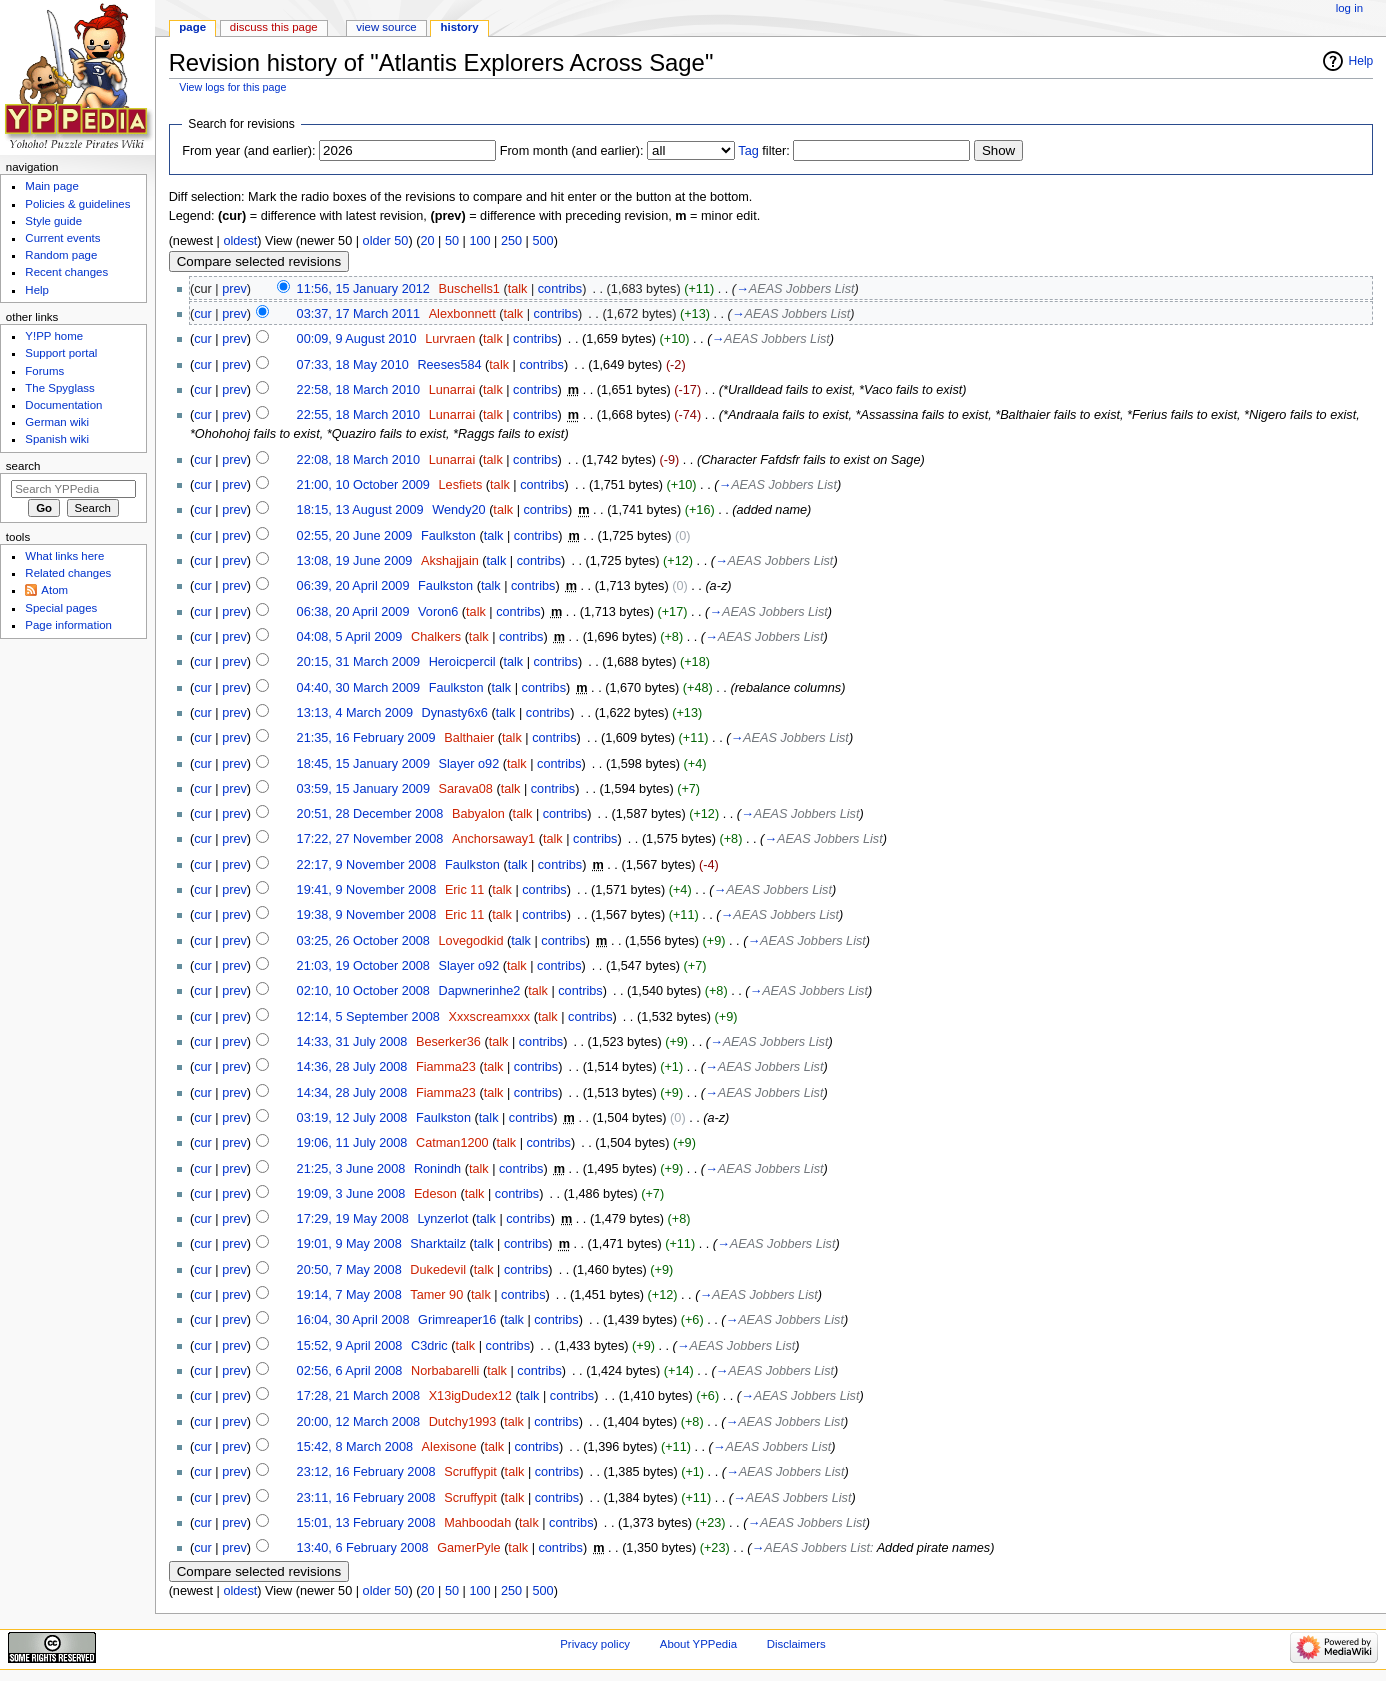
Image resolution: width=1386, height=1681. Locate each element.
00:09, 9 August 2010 (357, 339)
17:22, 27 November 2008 (370, 839)
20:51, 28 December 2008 (370, 814)
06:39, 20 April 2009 (353, 586)
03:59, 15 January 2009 (363, 789)
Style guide (53, 221)
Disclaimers (796, 1644)
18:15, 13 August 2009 (360, 510)
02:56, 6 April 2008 (350, 1371)
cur (203, 314)
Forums (44, 371)
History (460, 27)
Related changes (68, 573)
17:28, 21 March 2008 (358, 1396)
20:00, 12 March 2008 (358, 1422)
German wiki (57, 422)
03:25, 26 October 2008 (363, 941)
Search (23, 466)
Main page (52, 186)
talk (518, 289)
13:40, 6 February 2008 (363, 1548)
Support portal (61, 353)
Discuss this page (274, 27)
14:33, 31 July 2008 (352, 1042)
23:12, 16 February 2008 (366, 1472)
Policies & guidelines (77, 204)
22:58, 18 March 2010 (358, 390)
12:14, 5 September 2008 (368, 1017)
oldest (240, 241)
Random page (61, 255)
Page (192, 27)
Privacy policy (595, 1644)
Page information (68, 625)
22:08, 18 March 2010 (358, 460)
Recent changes (66, 272)
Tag (748, 151)
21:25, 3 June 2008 (351, 1169)
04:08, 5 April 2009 (350, 637)
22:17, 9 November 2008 (367, 865)
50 (452, 241)
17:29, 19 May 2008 (353, 1219)
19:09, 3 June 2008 (351, 1194)
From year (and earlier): (248, 151)
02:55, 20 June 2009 (355, 536)
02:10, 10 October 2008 (363, 991)
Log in (1349, 8)
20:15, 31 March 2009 (358, 662)
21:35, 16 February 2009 (366, 738)
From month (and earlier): (572, 151)
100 (479, 241)
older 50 (386, 241)
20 (427, 241)
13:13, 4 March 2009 (355, 713)
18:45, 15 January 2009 (363, 764)
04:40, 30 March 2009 (358, 688)
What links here (64, 556)
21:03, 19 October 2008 (363, 966)
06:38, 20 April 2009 (353, 612)
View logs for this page (232, 87)
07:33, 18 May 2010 (353, 365)
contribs (560, 289)
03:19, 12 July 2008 (352, 1118)
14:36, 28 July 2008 (352, 1067)
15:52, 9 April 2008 (350, 1346)
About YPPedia (698, 1644)
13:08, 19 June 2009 (355, 561)
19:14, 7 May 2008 (349, 1295)
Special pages (61, 608)
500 (542, 241)
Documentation (63, 405)
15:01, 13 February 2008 (366, 1523)
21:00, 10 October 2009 (363, 485)
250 (511, 241)
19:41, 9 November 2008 (367, 890)
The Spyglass (59, 388)
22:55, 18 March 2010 (358, 415)
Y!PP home (54, 336)
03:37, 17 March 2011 (358, 314)
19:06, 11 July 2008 (352, 1143)
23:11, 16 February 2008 (366, 1498)
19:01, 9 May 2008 (349, 1244)
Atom (54, 590)
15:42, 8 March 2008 (355, 1447)
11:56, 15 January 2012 (363, 289)
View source (386, 27)
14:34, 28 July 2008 (352, 1093)
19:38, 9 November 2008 (367, 915)
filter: (764, 151)
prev (234, 289)
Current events (62, 238)
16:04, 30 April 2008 (353, 1320)
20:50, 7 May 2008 (349, 1270)
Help (1361, 61)
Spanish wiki (57, 439)
